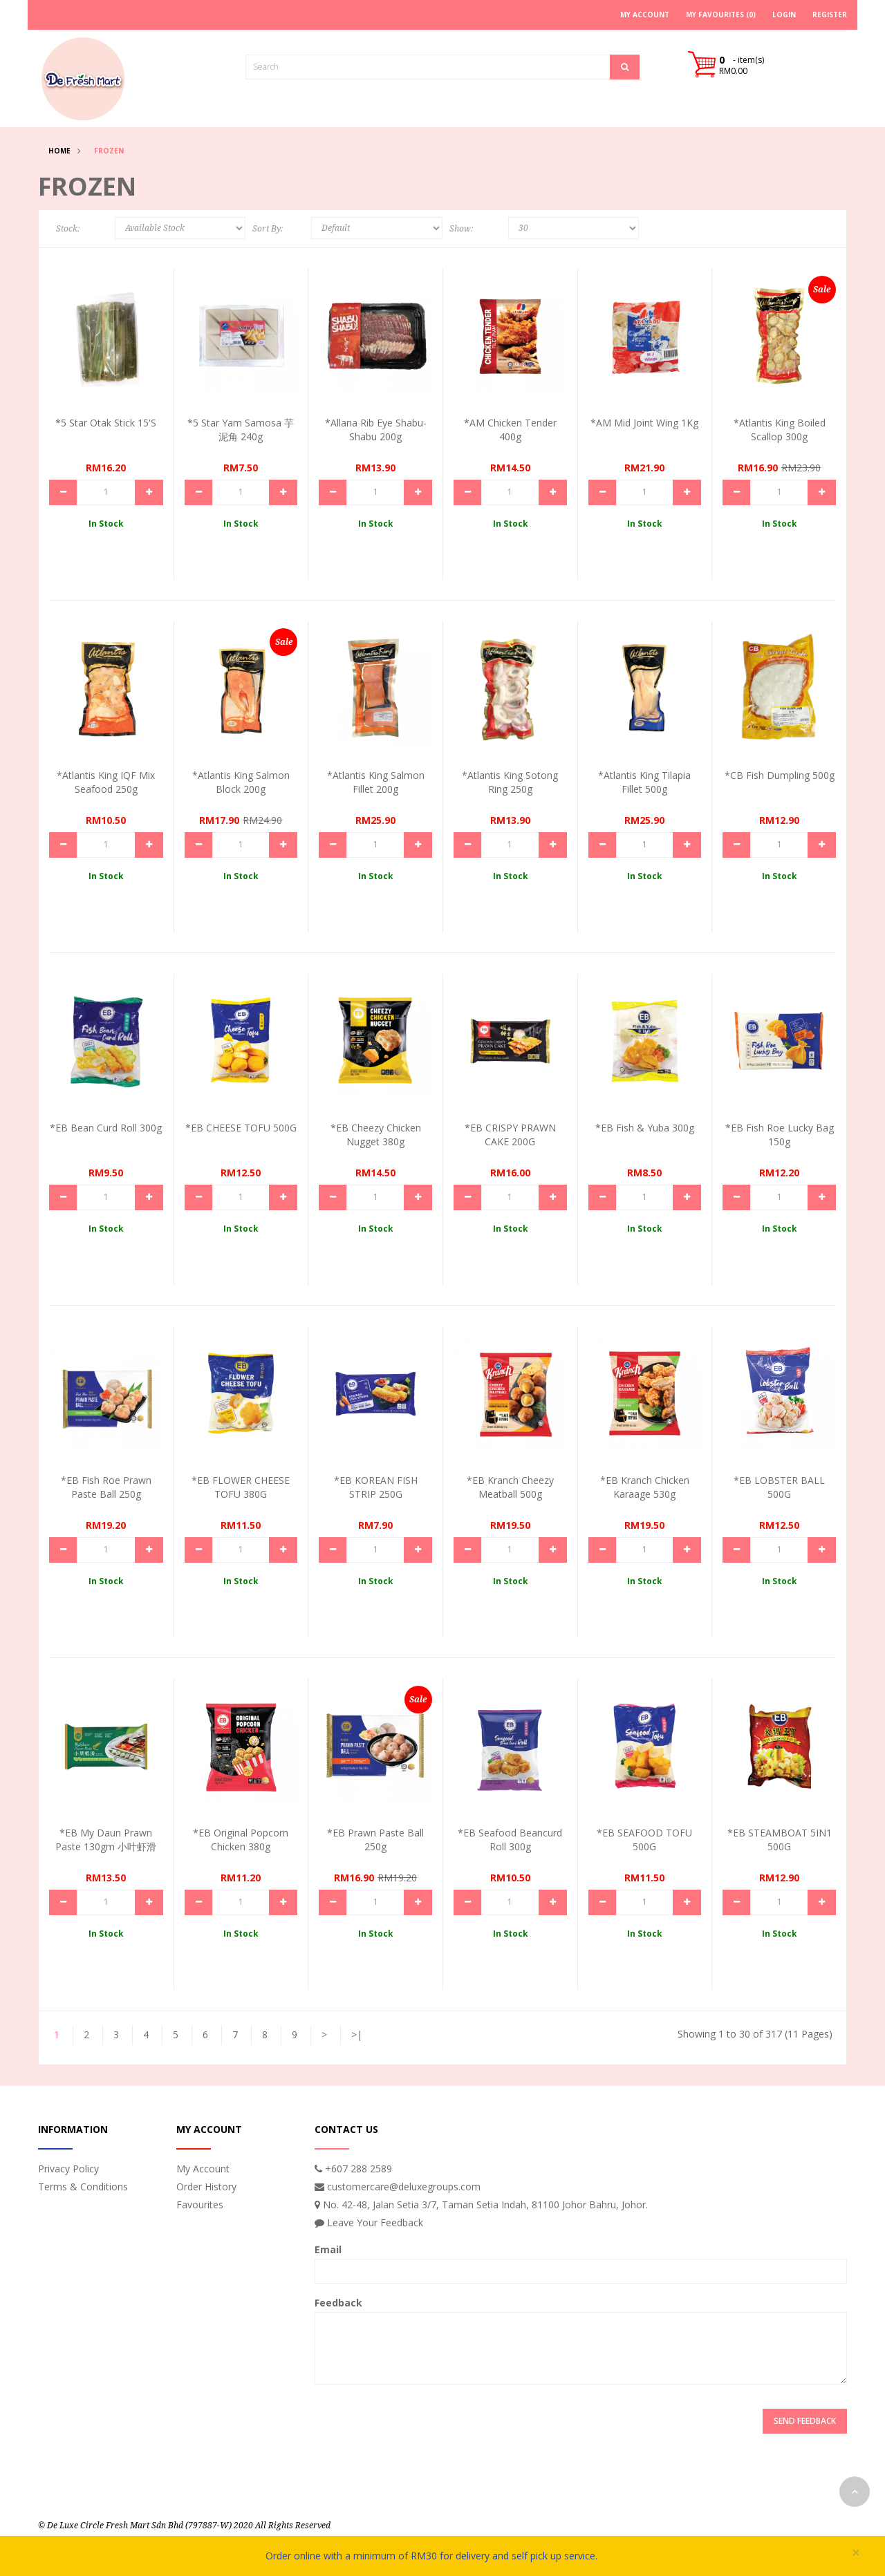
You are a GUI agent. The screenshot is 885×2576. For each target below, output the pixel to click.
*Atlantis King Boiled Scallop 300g (780, 429)
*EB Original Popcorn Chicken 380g (240, 1839)
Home (59, 151)
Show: (461, 229)
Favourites (199, 2204)
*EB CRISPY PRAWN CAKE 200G (510, 1134)
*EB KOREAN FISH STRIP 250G (376, 1487)
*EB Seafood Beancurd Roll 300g (510, 1839)
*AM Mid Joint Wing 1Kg (644, 422)
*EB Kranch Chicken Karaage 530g (644, 1487)
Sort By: (267, 229)
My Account (203, 2168)
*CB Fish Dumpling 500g (780, 775)
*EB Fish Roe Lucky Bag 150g (779, 1134)
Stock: (68, 229)
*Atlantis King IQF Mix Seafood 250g (106, 782)
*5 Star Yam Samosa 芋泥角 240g (240, 429)
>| (356, 2034)
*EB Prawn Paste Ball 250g (375, 1839)
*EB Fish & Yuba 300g (644, 1127)
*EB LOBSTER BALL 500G (779, 1487)
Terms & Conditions (83, 2186)
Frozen (109, 151)
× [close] (856, 2553)
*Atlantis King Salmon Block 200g (241, 782)
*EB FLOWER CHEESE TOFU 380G (241, 1487)
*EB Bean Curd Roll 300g (106, 1127)
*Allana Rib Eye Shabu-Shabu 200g (376, 429)
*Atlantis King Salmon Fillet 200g (376, 782)
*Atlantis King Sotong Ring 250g (510, 782)
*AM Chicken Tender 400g (510, 429)
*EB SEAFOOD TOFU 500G (644, 1839)
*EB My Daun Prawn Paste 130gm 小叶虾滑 (105, 1839)
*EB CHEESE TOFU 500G (241, 1127)
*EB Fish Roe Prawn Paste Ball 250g (106, 1487)
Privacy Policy (68, 2168)
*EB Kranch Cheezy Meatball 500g (510, 1487)
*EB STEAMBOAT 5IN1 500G (779, 1839)
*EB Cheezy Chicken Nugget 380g (375, 1134)
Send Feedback (805, 2421)
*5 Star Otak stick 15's (105, 422)
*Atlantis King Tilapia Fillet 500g (644, 782)
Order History (206, 2186)
